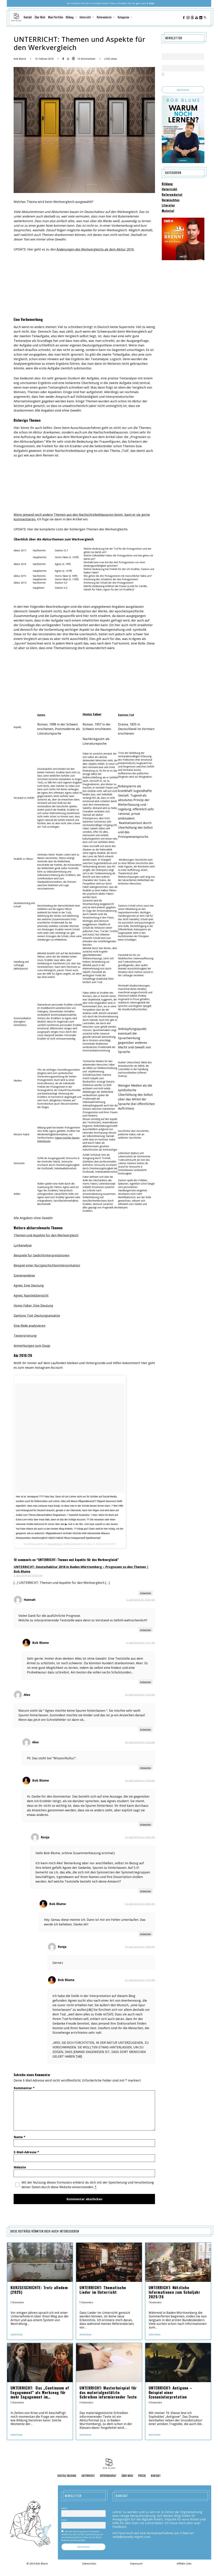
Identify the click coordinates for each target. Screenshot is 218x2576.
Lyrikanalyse (23, 1245)
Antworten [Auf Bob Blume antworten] (145, 1681)
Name (19, 2137)
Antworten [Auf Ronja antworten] (145, 1891)
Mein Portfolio (55, 17)
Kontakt (28, 17)
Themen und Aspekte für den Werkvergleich (46, 1235)
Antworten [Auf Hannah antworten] (145, 1629)
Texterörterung (25, 1335)
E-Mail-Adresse (26, 2152)
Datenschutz (89, 2563)
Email (164, 62)
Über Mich (40, 17)
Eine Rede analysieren (29, 1325)
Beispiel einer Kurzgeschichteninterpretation (47, 1265)
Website (20, 2167)
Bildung (71, 17)
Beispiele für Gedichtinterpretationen (41, 1255)
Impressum (136, 2563)
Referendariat (106, 17)
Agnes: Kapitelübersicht (31, 1295)
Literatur (168, 205)
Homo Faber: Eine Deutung (33, 1305)
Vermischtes (171, 200)
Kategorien (125, 17)
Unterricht (87, 17)
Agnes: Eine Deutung (29, 1285)
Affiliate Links (184, 2563)
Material (168, 211)
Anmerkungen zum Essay (32, 1346)
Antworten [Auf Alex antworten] (145, 1729)
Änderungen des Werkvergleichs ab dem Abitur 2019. (95, 249)
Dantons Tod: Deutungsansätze (37, 1315)
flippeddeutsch (55, 1544)
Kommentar (24, 2088)
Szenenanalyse (24, 1275)
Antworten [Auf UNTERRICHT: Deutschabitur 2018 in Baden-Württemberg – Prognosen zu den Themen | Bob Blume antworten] (145, 1593)
